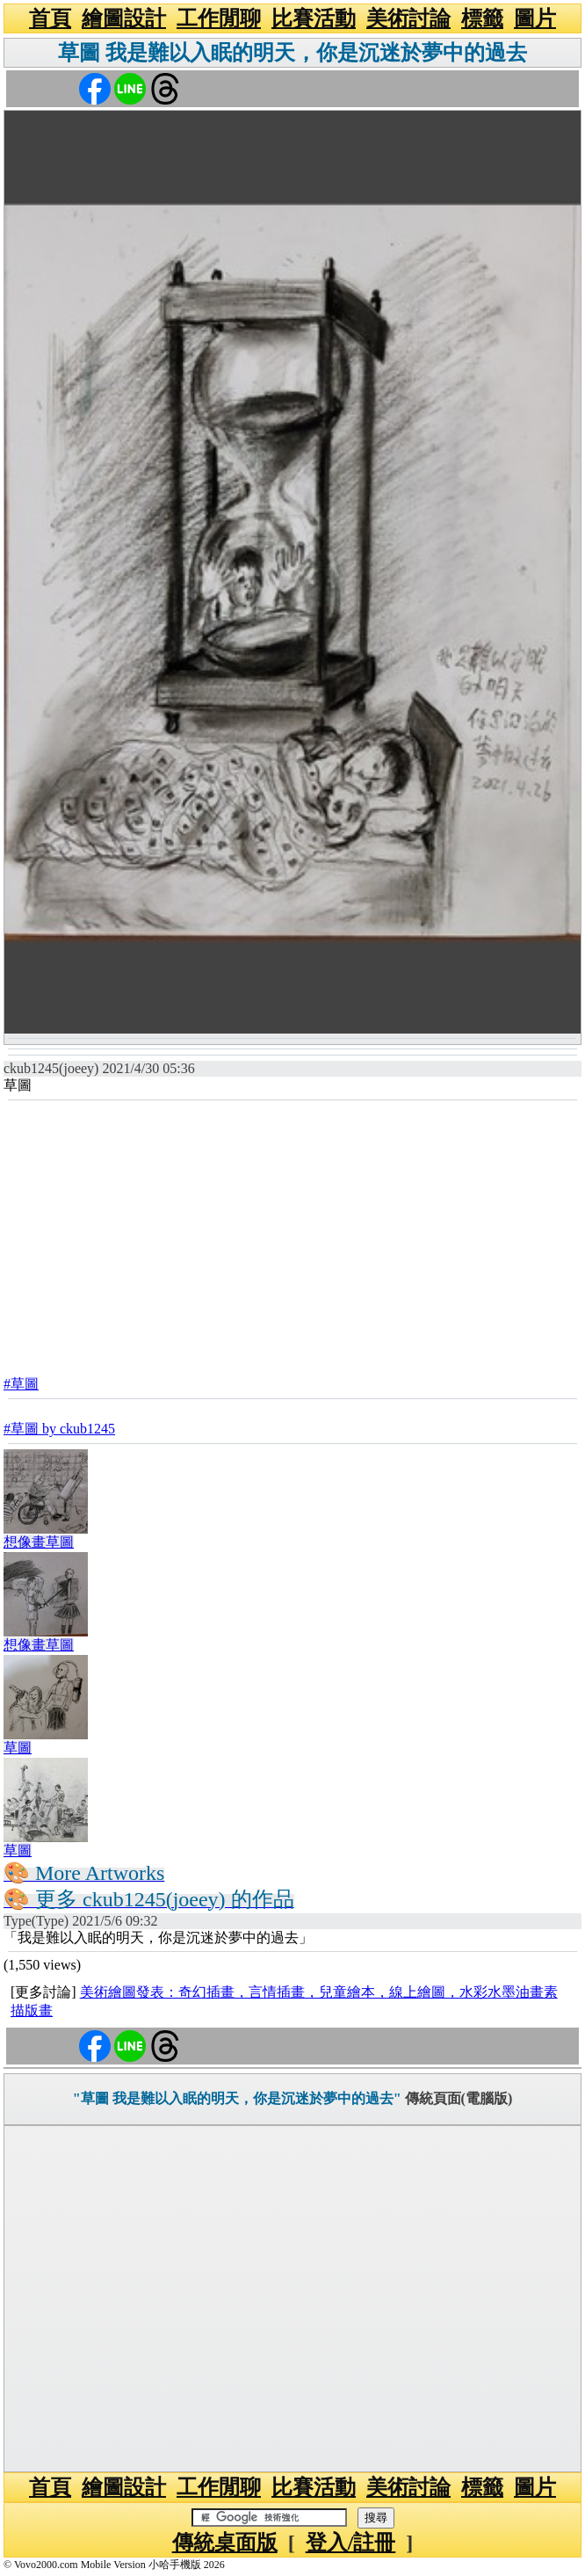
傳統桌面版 (225, 2542)
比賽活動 (313, 18)
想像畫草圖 (39, 1542)
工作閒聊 (219, 18)
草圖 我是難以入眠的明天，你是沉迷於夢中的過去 (292, 52)
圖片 (535, 18)
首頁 (50, 18)
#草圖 (21, 1383)
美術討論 (408, 18)
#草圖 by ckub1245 (59, 1428)
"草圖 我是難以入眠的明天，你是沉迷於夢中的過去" (237, 2098)
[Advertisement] (292, 1233)
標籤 (482, 18)
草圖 (18, 1747)
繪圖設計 (124, 18)
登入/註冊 (351, 2542)
